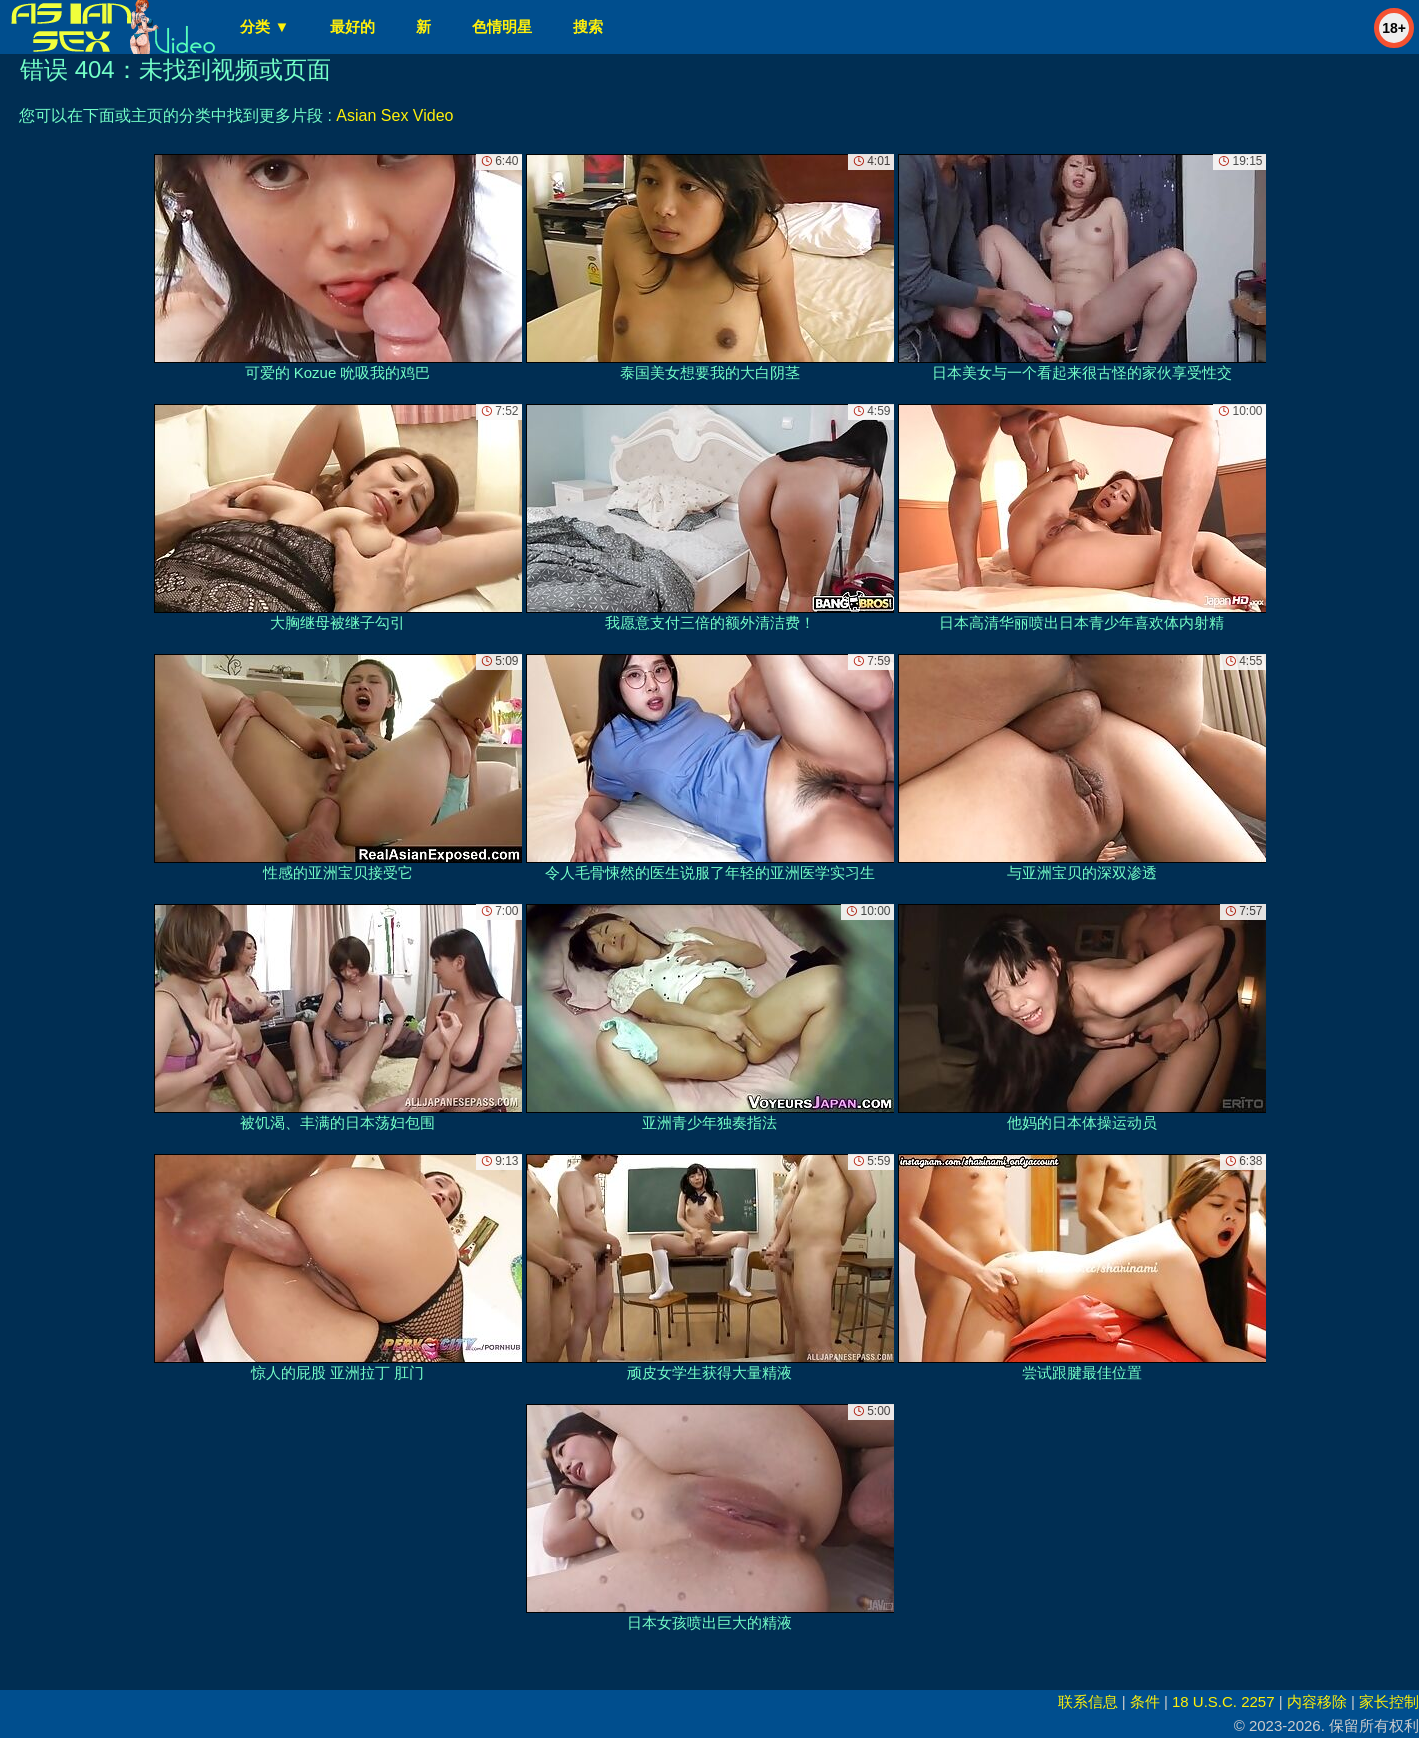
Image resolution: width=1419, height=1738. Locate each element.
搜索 (588, 26)
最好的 (352, 26)
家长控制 (1389, 1701)
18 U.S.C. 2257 (1223, 1701)
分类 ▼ (264, 26)
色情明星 (502, 26)
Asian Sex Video (394, 115)
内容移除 (1317, 1701)
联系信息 (1088, 1701)
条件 (1145, 1701)
